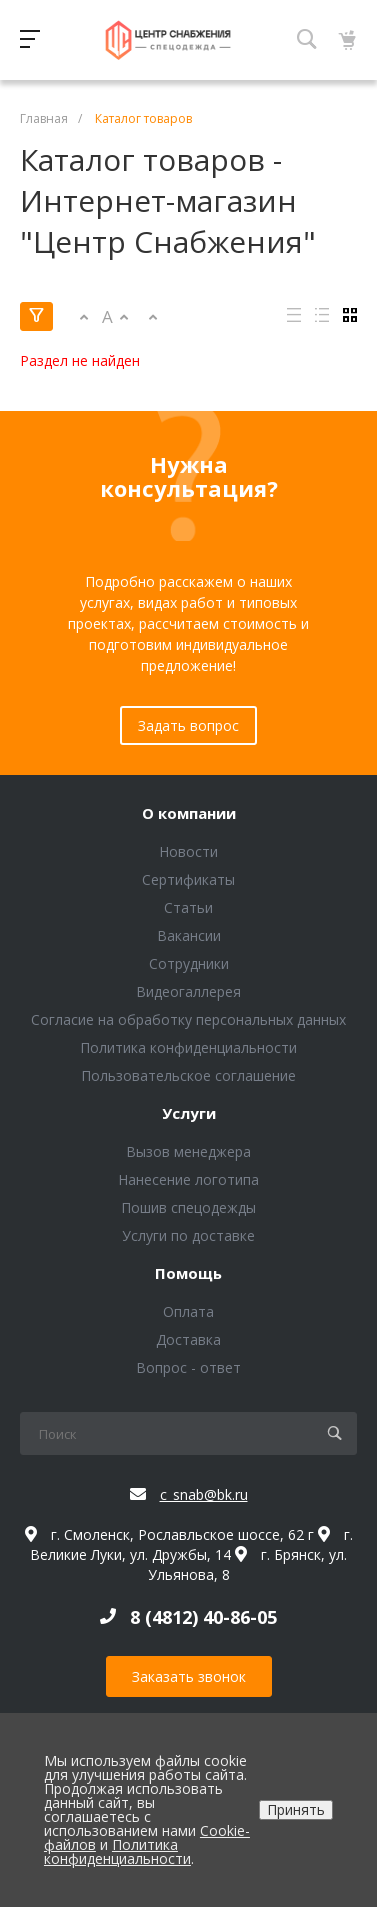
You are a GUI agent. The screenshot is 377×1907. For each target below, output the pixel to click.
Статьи (188, 907)
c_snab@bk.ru (204, 1494)
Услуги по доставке (188, 1235)
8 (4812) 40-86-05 (203, 1617)
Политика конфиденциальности (188, 1047)
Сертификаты (188, 879)
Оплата (188, 1311)
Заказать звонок (189, 1676)
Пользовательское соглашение (188, 1075)
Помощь (188, 1274)
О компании (189, 814)
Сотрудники (189, 963)
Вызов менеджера (188, 1151)
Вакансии (189, 935)
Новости (188, 851)
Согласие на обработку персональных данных (188, 1019)
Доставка (188, 1339)
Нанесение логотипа (188, 1179)
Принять (296, 1809)
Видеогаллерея (188, 991)
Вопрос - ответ (188, 1367)
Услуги (189, 1114)
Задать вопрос (188, 725)
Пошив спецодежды (188, 1207)
